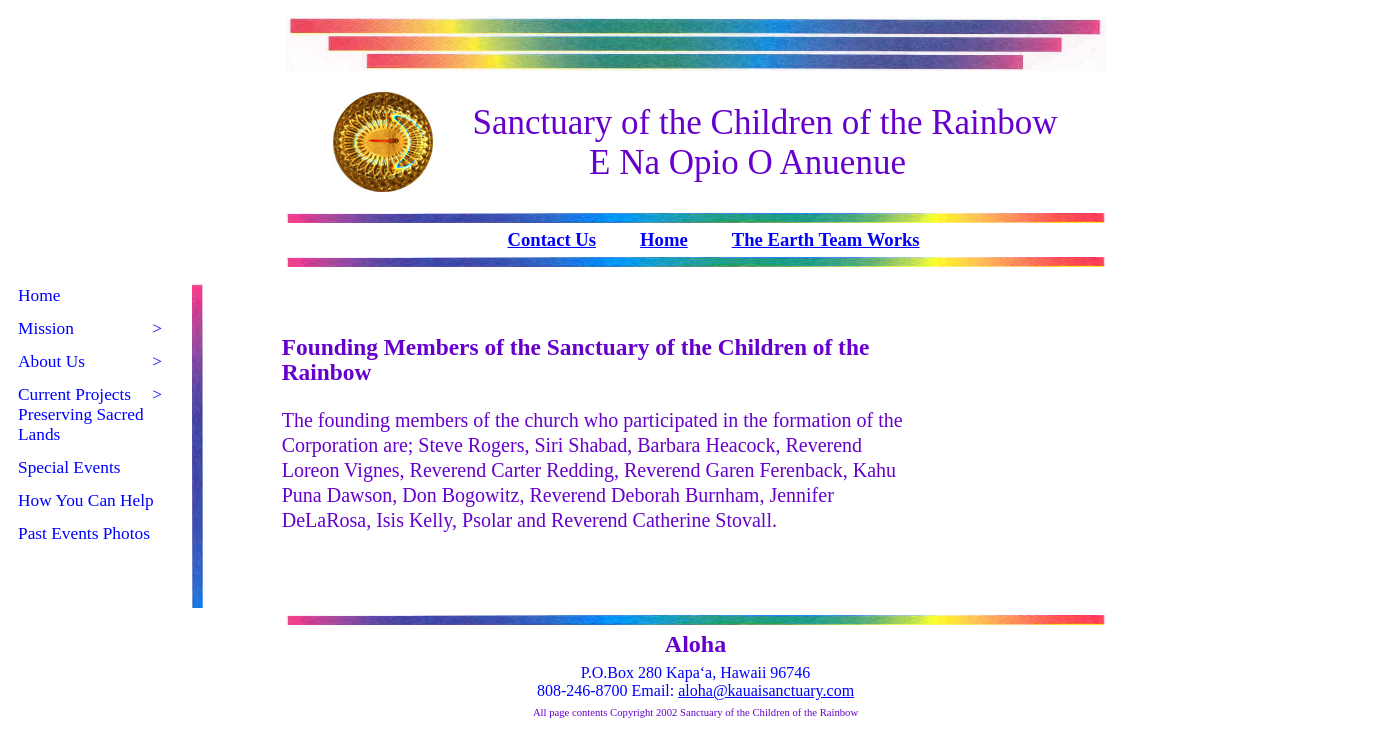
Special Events (69, 467)
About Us (90, 362)
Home (664, 239)
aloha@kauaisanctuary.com (766, 690)
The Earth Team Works (826, 239)
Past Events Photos (84, 533)
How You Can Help (86, 500)
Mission (90, 329)
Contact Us (551, 239)
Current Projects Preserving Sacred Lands (90, 414)
